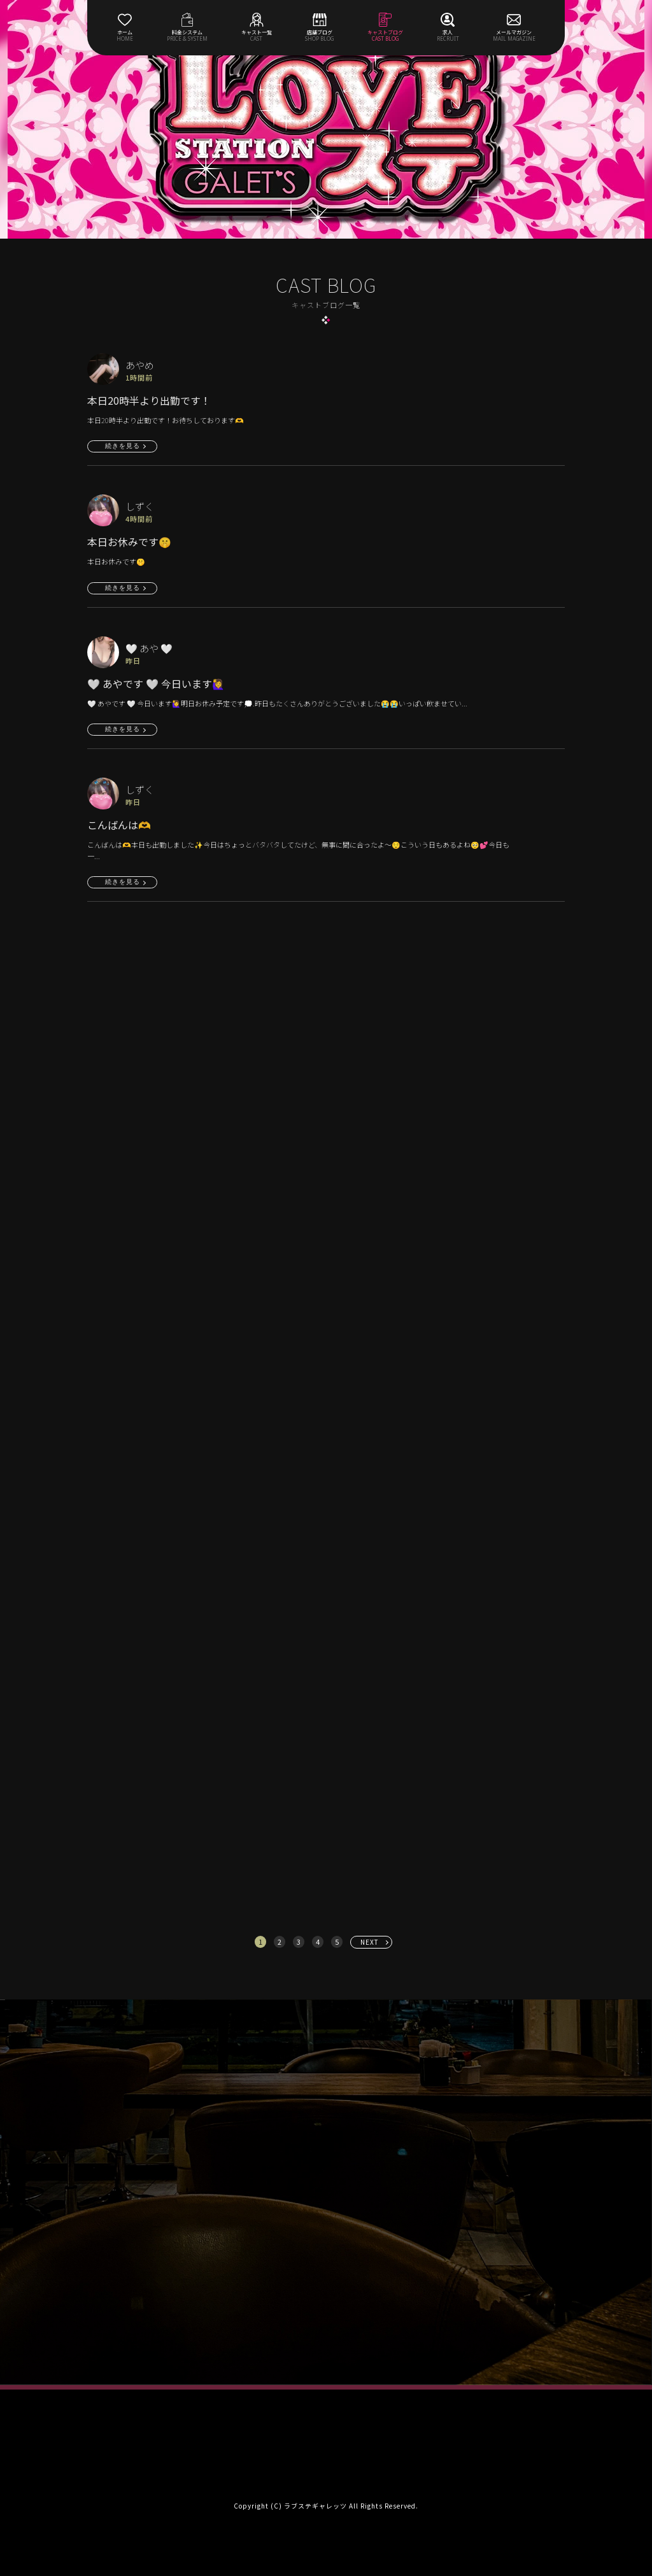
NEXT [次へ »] (369, 1942)
